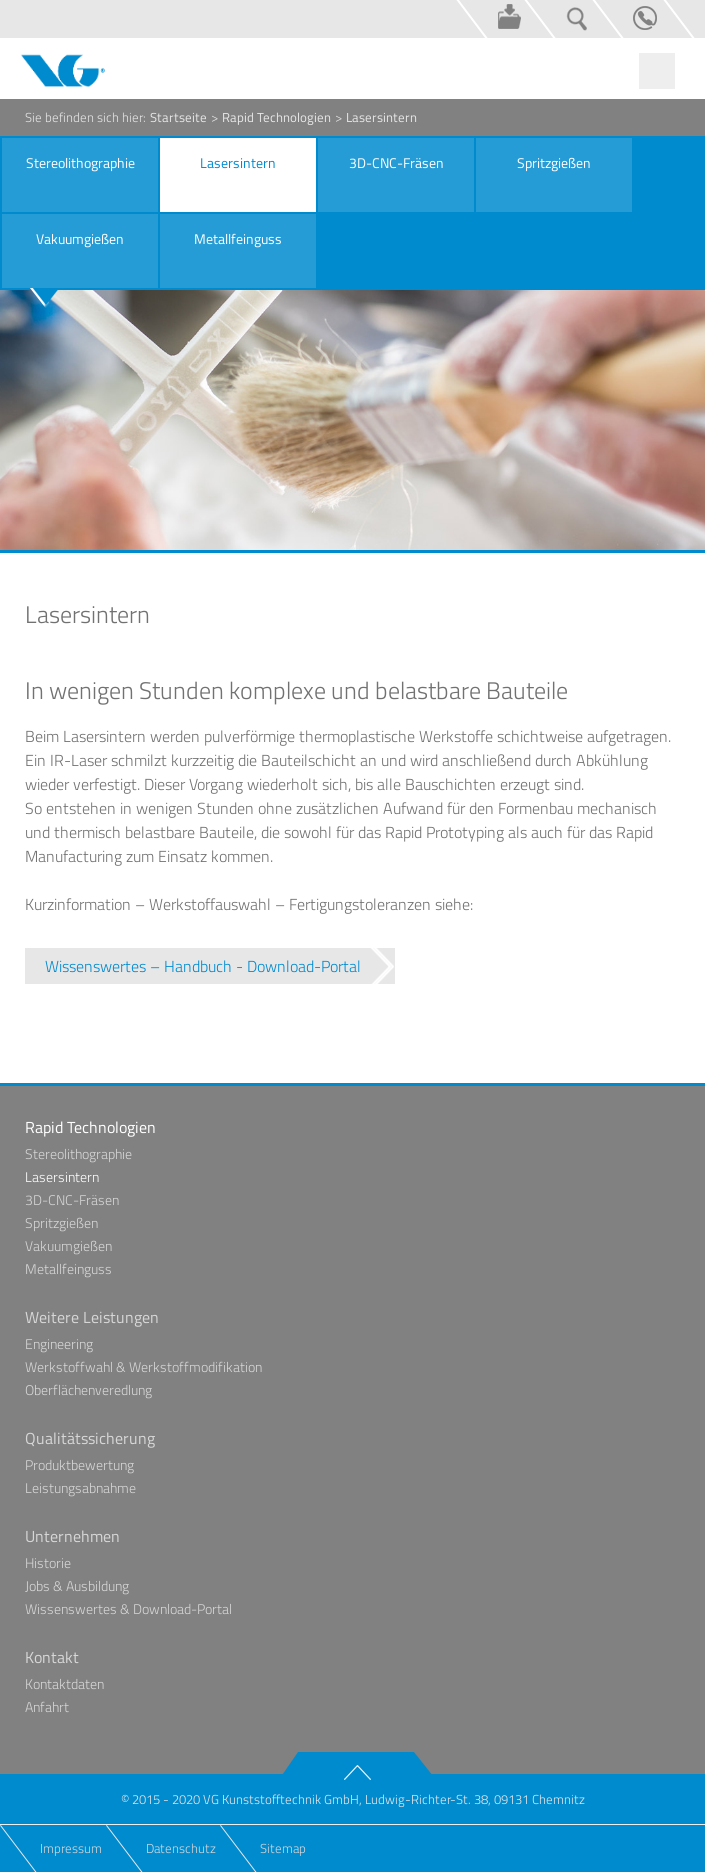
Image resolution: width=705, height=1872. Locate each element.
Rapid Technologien (276, 117)
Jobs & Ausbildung (77, 1585)
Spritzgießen (61, 1222)
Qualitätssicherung (90, 1438)
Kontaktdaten (64, 1683)
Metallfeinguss (68, 1268)
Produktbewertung (79, 1464)
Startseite (178, 117)
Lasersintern (62, 1176)
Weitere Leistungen (92, 1317)
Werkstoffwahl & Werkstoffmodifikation (143, 1366)
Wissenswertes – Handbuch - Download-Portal (203, 966)
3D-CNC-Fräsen (72, 1199)
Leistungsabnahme (80, 1487)
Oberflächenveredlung (88, 1389)
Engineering (59, 1343)
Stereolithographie (78, 1153)
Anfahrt (47, 1706)
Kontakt (628, 19)
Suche (560, 19)
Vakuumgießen (68, 1245)
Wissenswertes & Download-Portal (492, 19)
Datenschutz (181, 1848)
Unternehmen (72, 1536)
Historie (48, 1562)
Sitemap (283, 1848)
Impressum (71, 1848)
